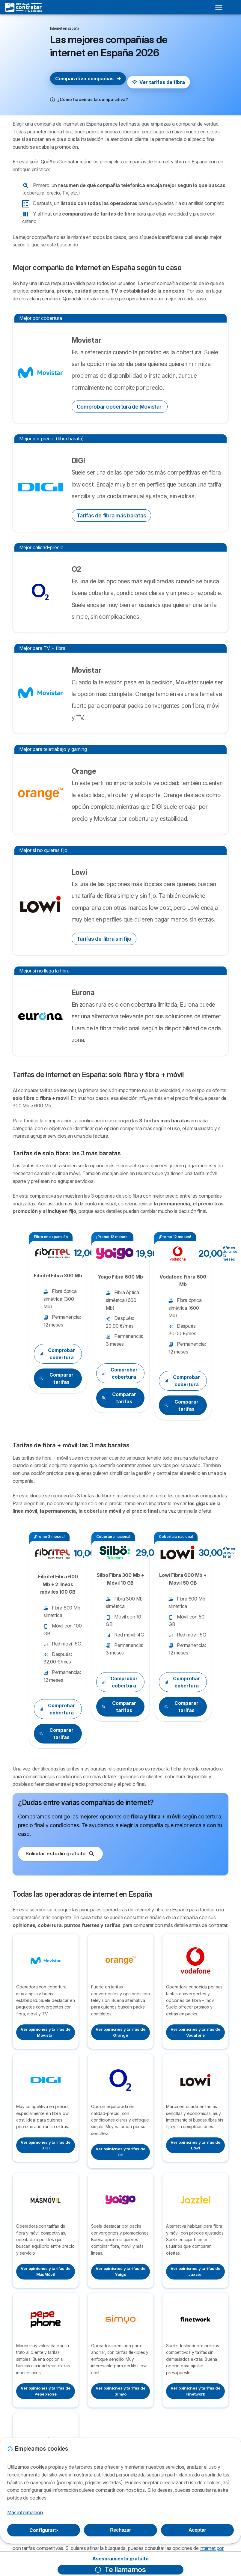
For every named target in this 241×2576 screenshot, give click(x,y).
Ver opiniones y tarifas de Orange (120, 2032)
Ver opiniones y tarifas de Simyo (120, 2391)
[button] (89, 99)
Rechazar (120, 2530)
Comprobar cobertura (57, 1353)
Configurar (43, 2530)
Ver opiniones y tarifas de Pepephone (45, 2391)
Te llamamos (120, 2569)
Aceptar (197, 2530)
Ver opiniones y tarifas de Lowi (195, 2145)
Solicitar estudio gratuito (60, 1853)
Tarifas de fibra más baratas (111, 515)
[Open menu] (219, 7)
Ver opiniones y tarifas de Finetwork (195, 2391)
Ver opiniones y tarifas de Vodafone (195, 2032)
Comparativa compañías (88, 79)
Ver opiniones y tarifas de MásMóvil (45, 2271)
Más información (25, 2512)
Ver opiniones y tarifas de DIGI (45, 2145)
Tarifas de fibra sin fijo (104, 939)
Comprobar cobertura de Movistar (120, 407)
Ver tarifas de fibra (158, 82)
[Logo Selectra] (23, 7)
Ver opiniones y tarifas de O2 (120, 2151)
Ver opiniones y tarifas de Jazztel (195, 2271)
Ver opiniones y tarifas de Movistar (45, 2032)
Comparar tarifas (56, 1378)
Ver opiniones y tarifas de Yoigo (120, 2271)
